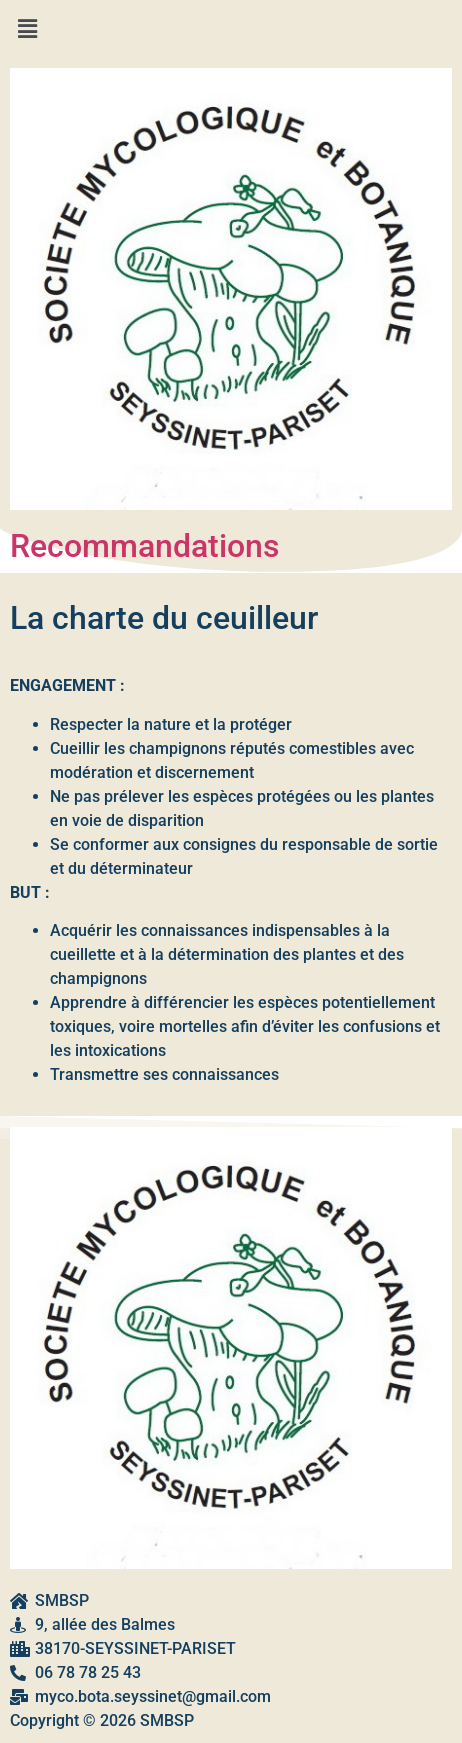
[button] (231, 29)
